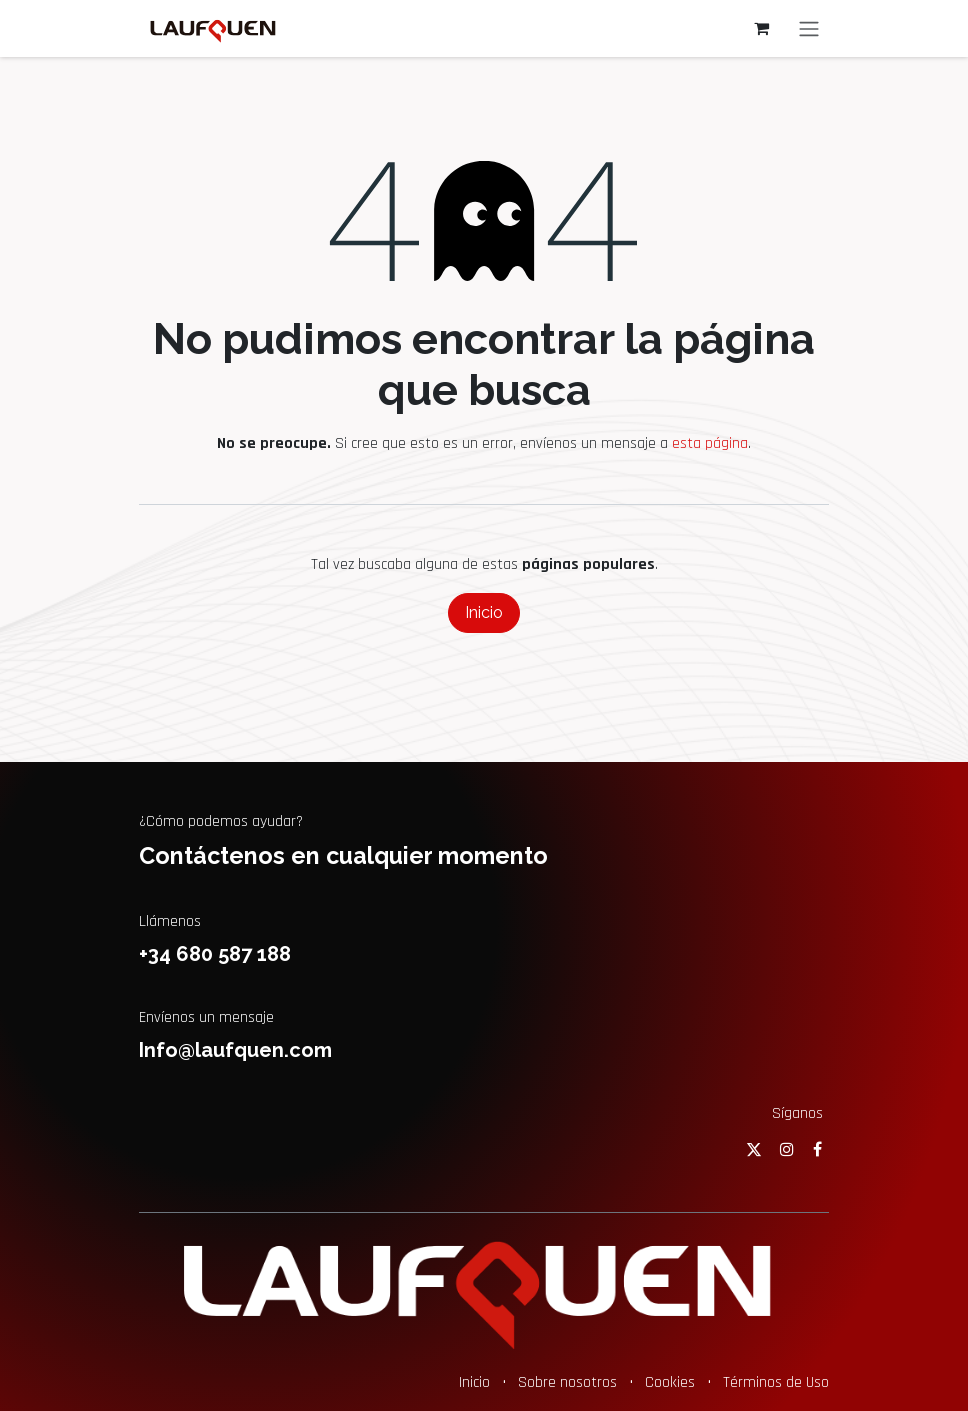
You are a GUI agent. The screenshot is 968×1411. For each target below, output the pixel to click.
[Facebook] (817, 1149)
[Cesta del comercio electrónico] (761, 28)
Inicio (484, 612)
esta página (710, 443)
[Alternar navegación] (809, 28)
